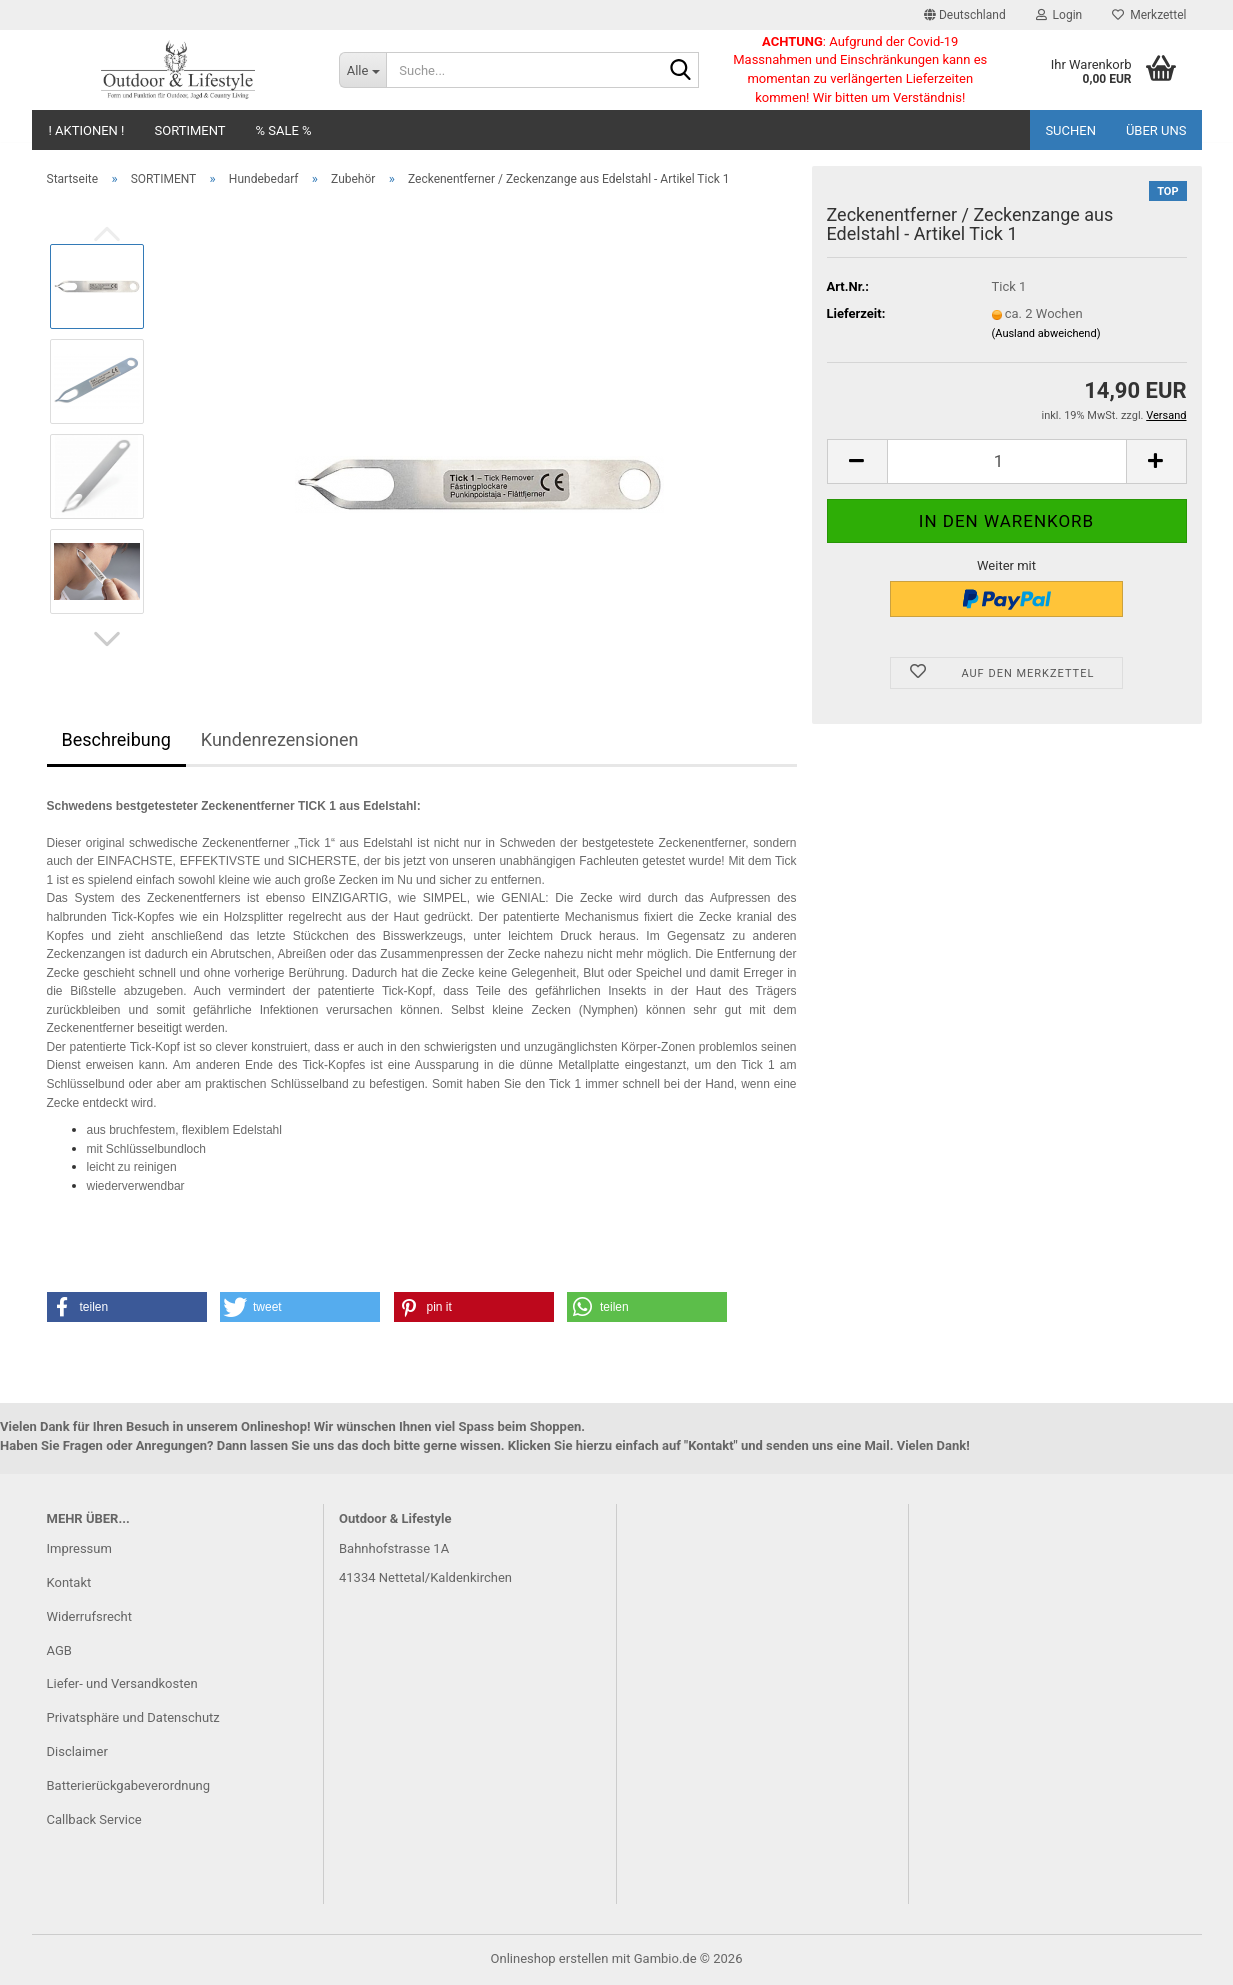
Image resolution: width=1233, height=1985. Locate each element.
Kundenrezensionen (280, 739)
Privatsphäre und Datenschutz (133, 1717)
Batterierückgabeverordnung (129, 1785)
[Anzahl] (1007, 461)
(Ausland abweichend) (1046, 333)
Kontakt (69, 1582)
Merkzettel (1149, 15)
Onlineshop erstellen (550, 1958)
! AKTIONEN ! (87, 130)
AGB (59, 1650)
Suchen (1070, 130)
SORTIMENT (189, 130)
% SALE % (284, 130)
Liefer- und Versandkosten (122, 1683)
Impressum (79, 1548)
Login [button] (1059, 15)
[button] (965, 15)
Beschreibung (116, 739)
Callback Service (94, 1819)
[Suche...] (362, 70)
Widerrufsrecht (90, 1616)
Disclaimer (77, 1751)
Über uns (1156, 130)
